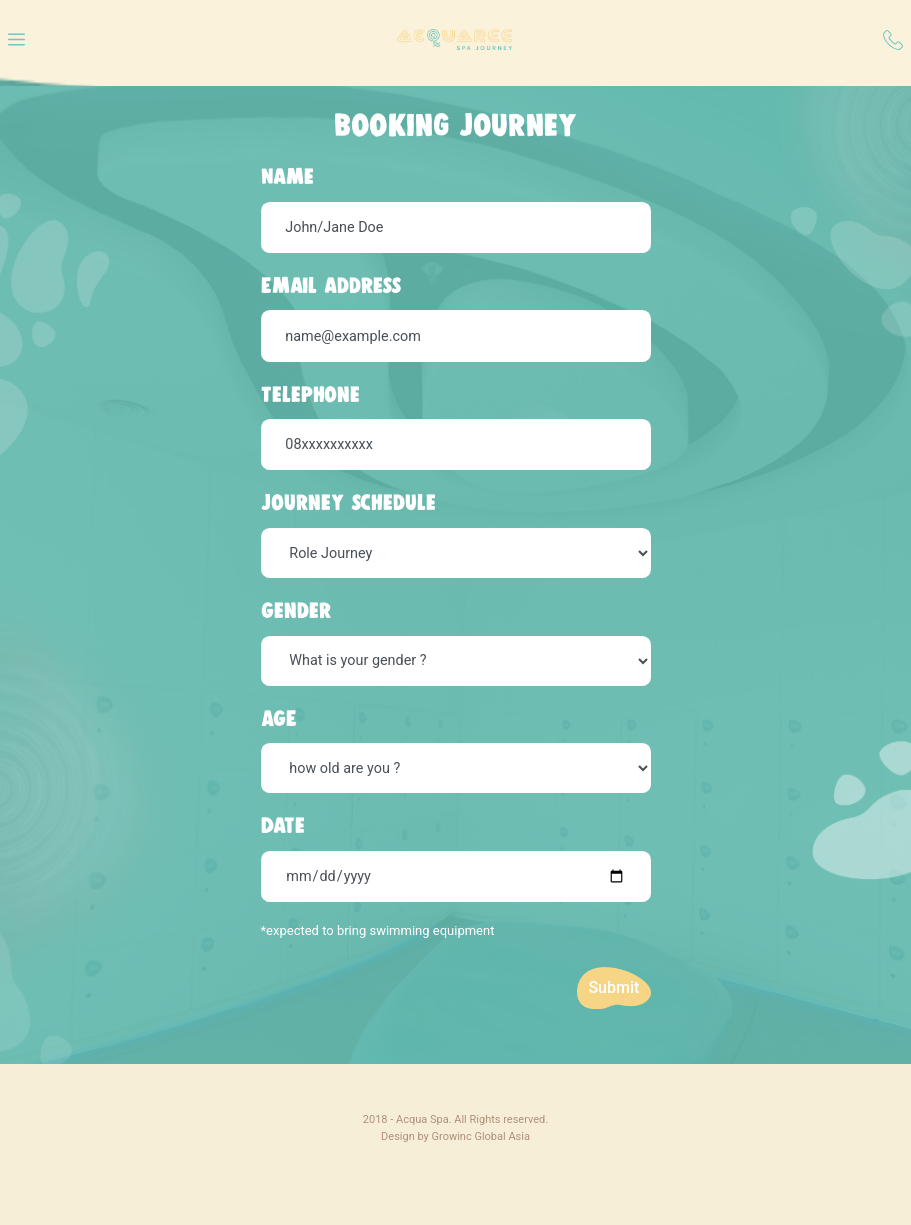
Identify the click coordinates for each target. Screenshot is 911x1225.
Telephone (310, 394)
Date (283, 825)
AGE (279, 718)
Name (287, 176)
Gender (296, 610)
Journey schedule (348, 502)
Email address (331, 285)
